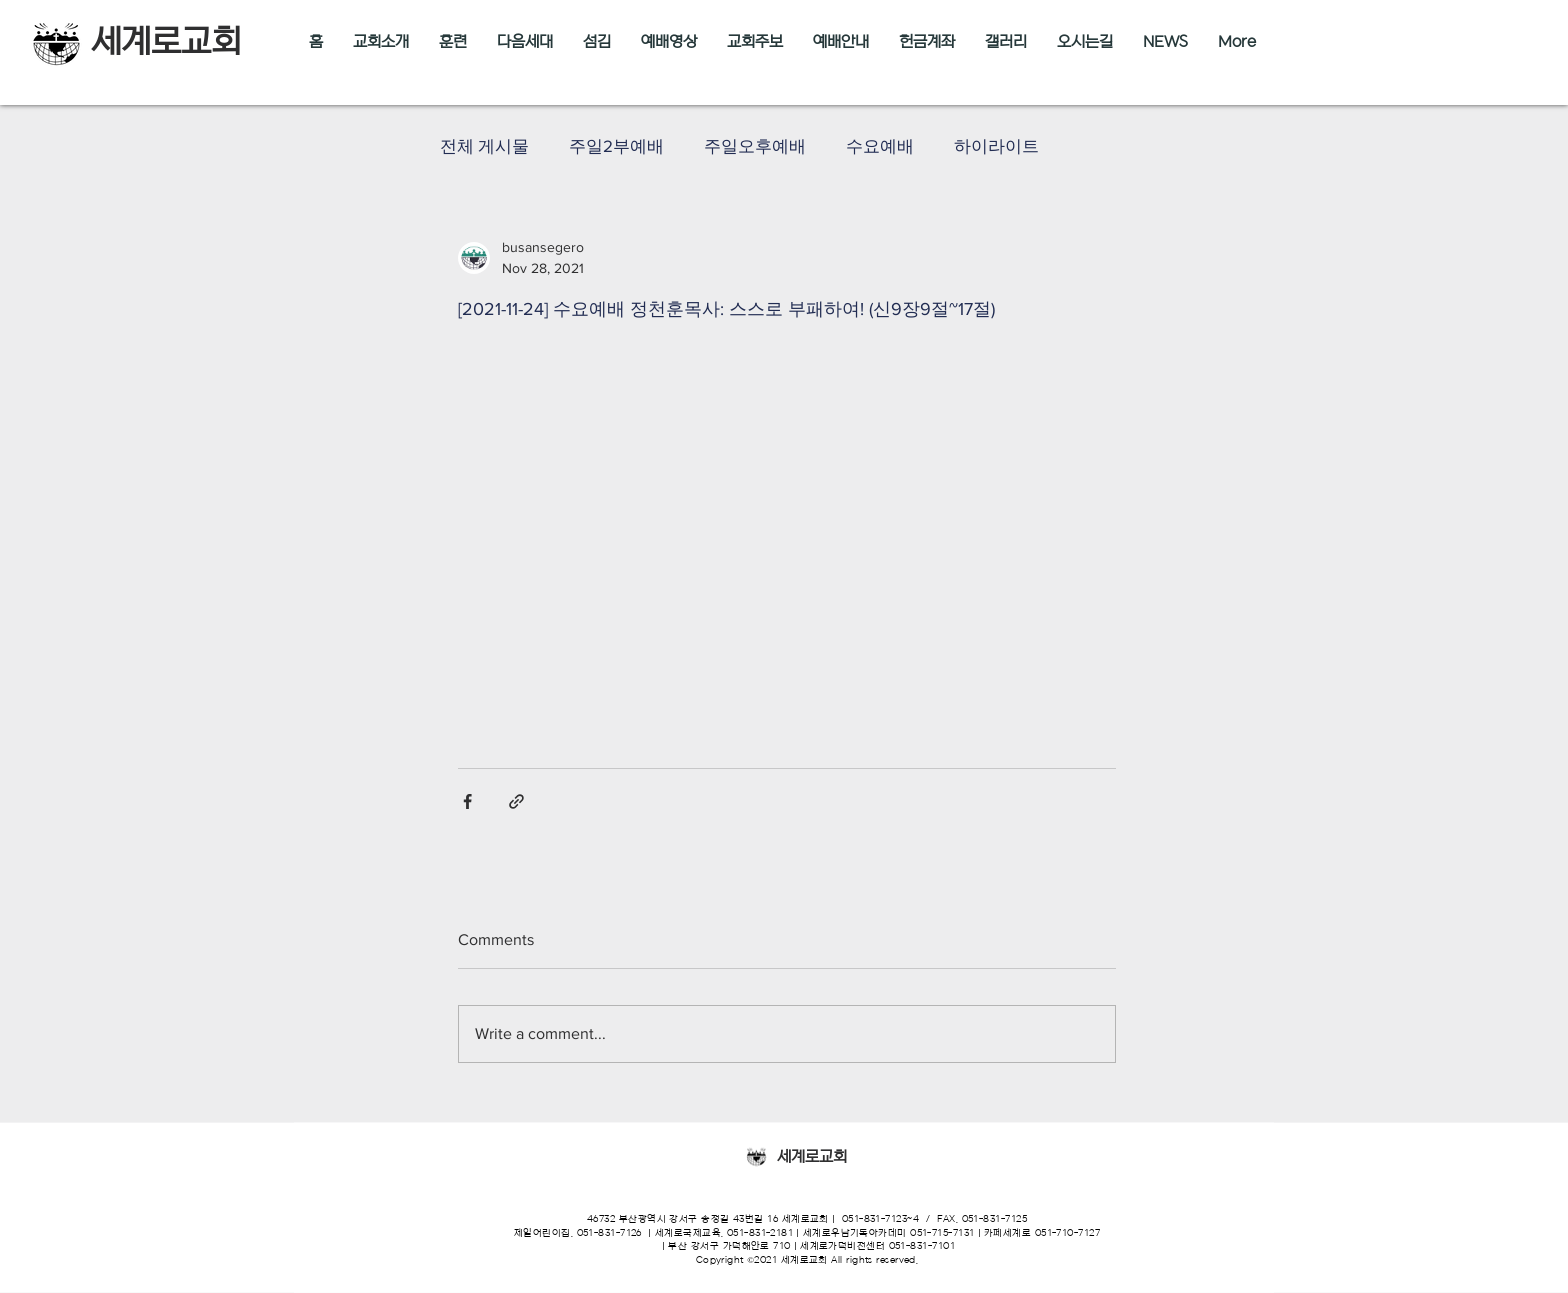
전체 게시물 (484, 145)
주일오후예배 (755, 145)
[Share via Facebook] (467, 801)
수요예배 (880, 145)
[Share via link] (516, 801)
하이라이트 (996, 145)
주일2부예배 (616, 145)
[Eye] (756, 1156)
